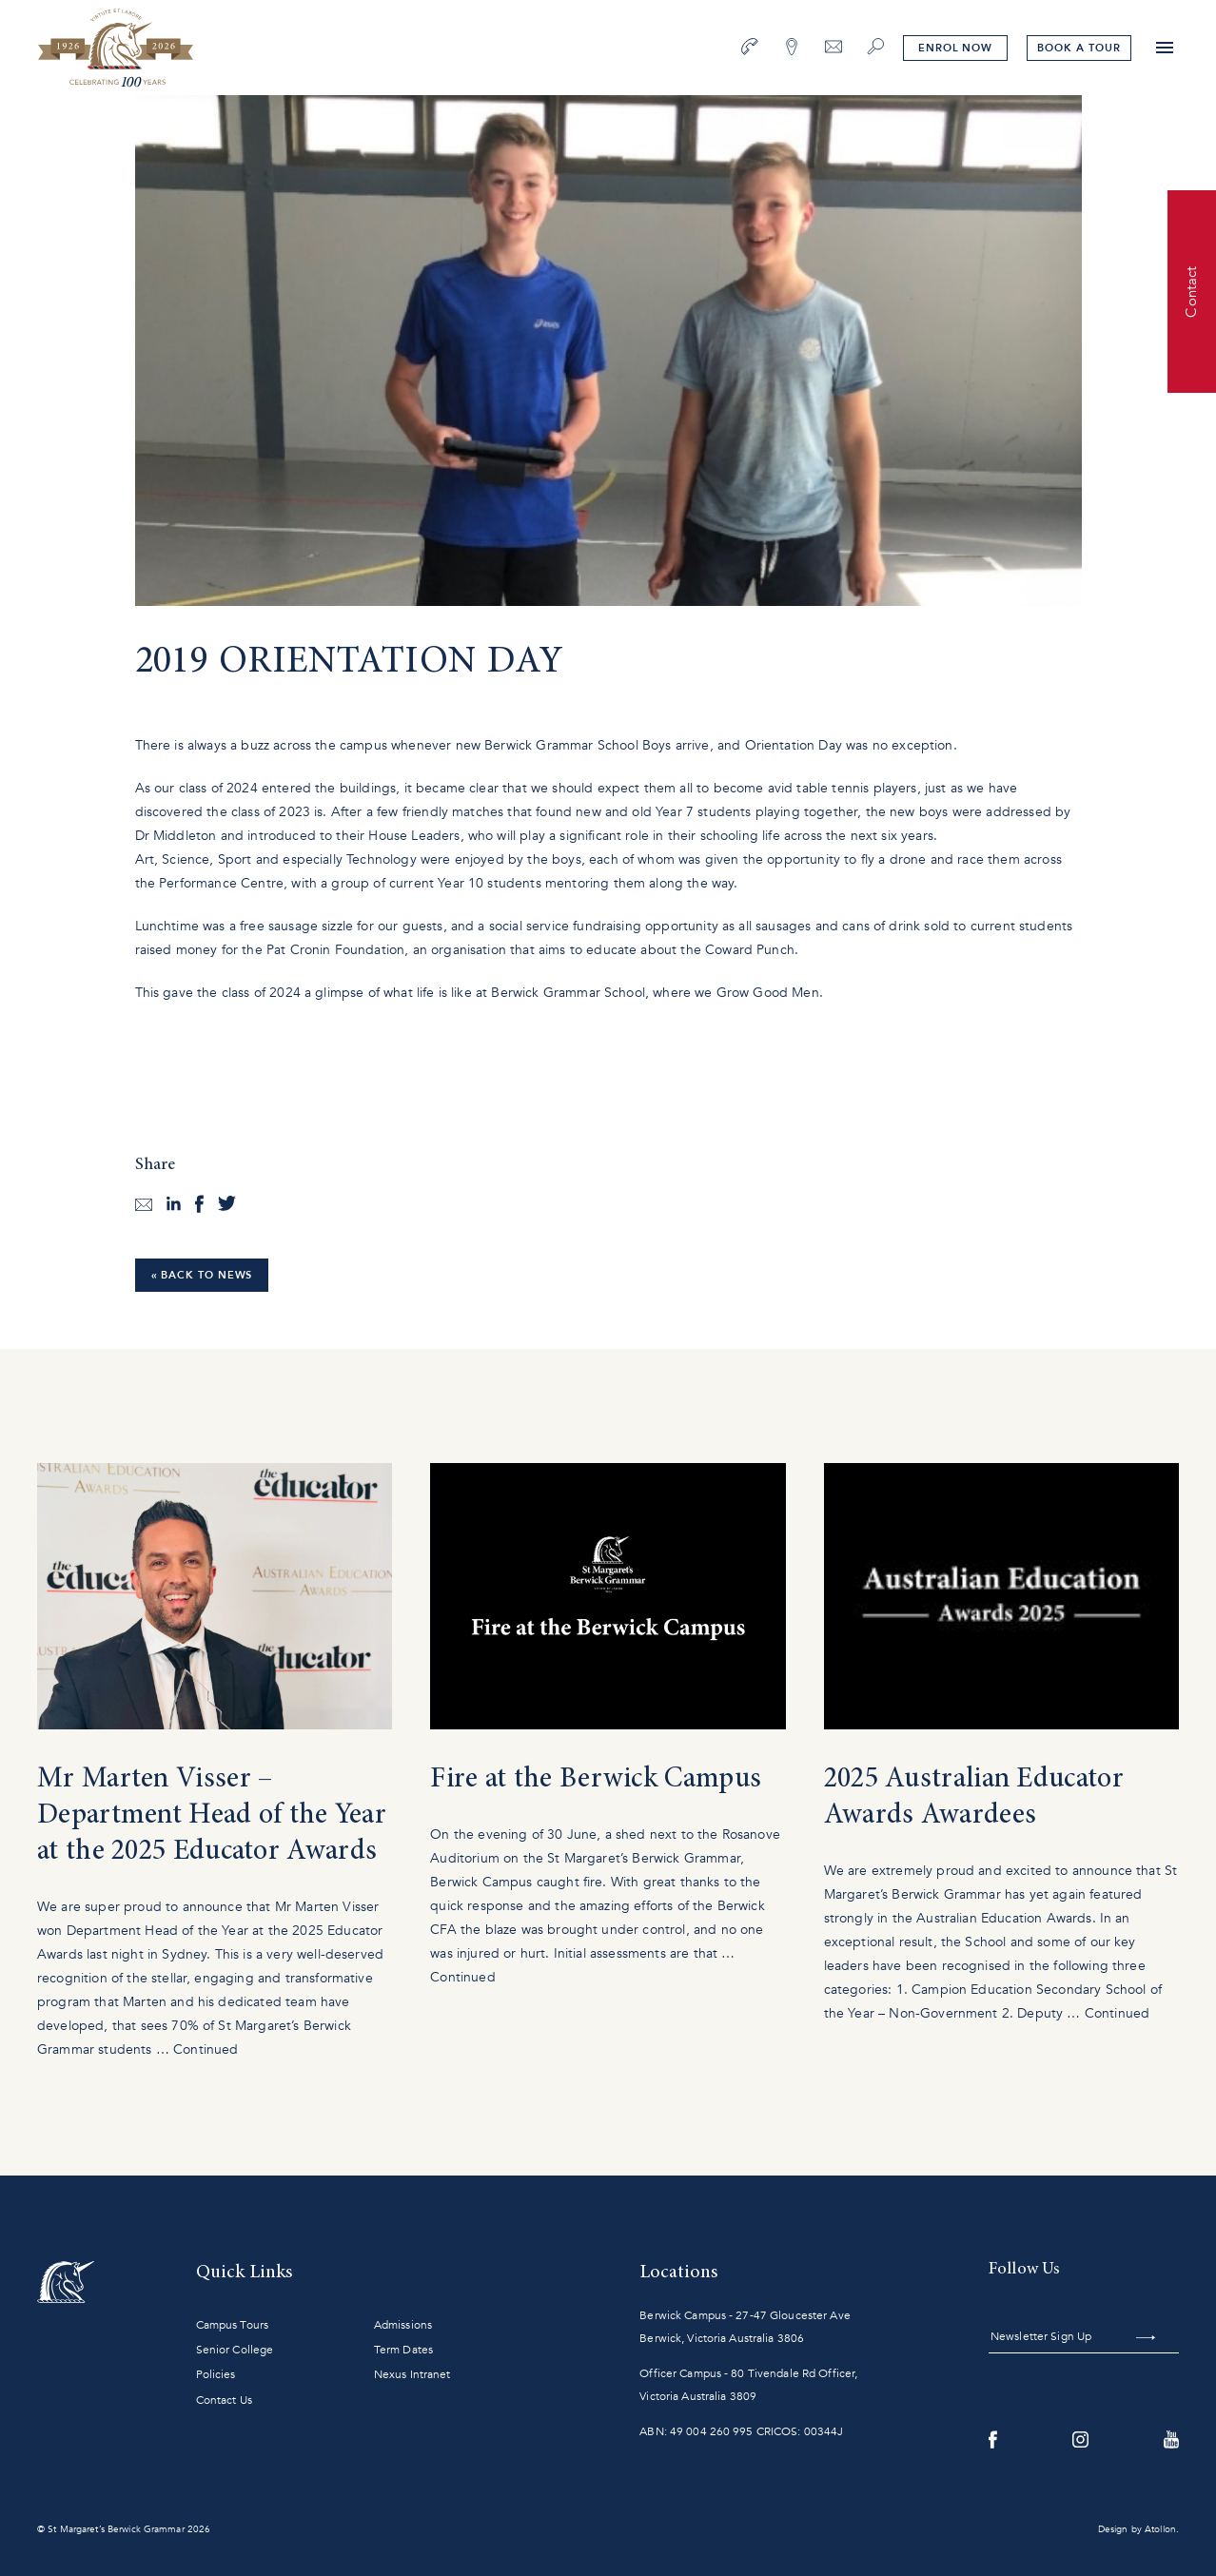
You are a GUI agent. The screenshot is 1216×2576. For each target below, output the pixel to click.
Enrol (955, 48)
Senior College (235, 2349)
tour (1078, 48)
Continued (205, 2049)
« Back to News (202, 1275)
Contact (1191, 291)
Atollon (1160, 2529)
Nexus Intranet (412, 2374)
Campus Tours (232, 2324)
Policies (216, 2374)
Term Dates (403, 2349)
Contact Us (224, 2400)
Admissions (403, 2324)
